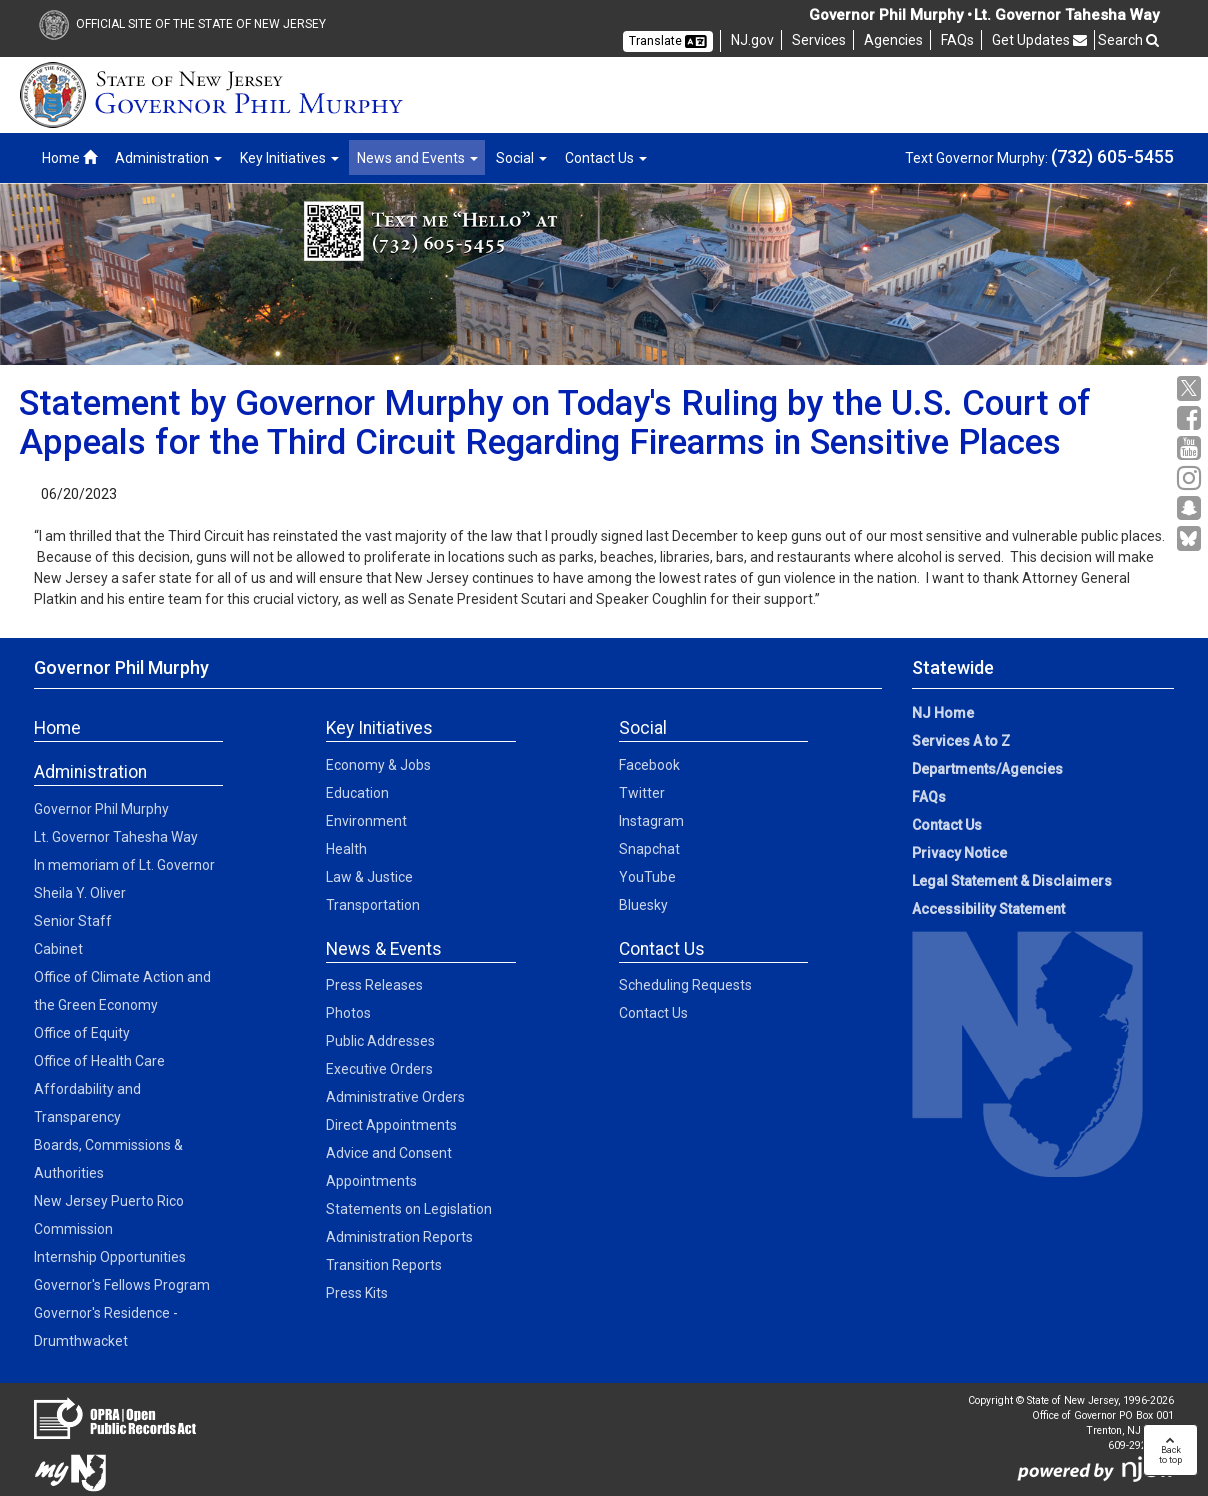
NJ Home (943, 713)
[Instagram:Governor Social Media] (1191, 478)
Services (819, 40)
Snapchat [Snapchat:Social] (649, 849)
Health (346, 849)
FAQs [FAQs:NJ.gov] (929, 797)
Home (69, 158)
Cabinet (58, 949)
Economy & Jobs (378, 765)
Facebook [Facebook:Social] (649, 765)
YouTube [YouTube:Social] (647, 877)
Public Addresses (380, 1041)
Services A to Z (961, 741)
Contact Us (653, 1013)
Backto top (1170, 1450)
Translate (668, 41)
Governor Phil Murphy (101, 809)
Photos (348, 1013)
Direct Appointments (391, 1125)
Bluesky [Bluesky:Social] (643, 905)
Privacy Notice (959, 853)
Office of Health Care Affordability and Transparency (99, 1089)
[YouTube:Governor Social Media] (1191, 448)
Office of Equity (82, 1033)
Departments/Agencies (987, 769)
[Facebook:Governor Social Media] (1191, 418)
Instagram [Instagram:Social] (651, 821)
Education (357, 793)
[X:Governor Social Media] (1191, 388)
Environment (366, 821)
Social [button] (521, 158)
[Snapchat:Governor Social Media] (1191, 508)
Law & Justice (369, 877)
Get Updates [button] (1039, 40)
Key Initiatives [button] (289, 158)
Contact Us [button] (606, 158)
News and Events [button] (417, 158)
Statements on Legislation (409, 1209)
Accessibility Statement (988, 909)
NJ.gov (752, 40)
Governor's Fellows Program (122, 1285)
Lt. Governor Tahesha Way (1066, 15)
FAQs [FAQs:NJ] (957, 40)
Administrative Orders (395, 1097)
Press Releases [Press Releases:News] (374, 985)
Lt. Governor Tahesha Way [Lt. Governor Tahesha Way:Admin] (116, 837)
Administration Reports (399, 1237)
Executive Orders (379, 1069)
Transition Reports (384, 1265)
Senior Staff (73, 921)
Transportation (373, 905)
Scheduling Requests (685, 985)
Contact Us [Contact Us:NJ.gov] (947, 825)
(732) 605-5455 (1112, 156)
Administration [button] (168, 158)
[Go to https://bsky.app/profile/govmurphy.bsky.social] (1191, 540)
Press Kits (357, 1293)
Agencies (893, 40)
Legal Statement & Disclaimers (1012, 881)
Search (1128, 40)
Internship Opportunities (110, 1257)
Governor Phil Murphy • (890, 15)
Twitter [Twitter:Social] (642, 793)
